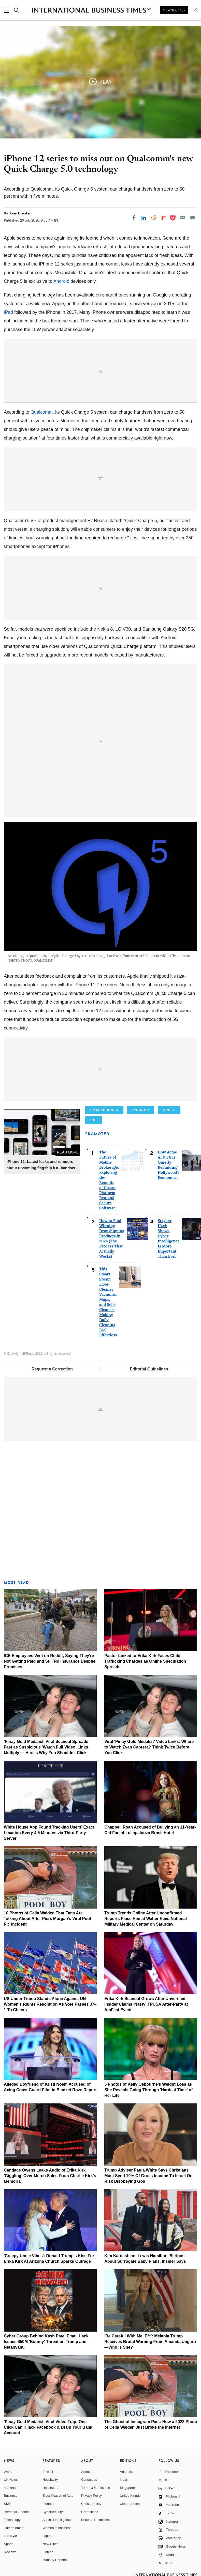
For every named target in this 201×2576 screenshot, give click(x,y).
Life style (10, 2536)
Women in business (56, 2528)
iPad (8, 312)
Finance (48, 2504)
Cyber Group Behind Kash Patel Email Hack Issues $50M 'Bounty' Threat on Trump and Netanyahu (46, 2341)
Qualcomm (42, 412)
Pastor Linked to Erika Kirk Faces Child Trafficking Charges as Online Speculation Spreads (145, 1661)
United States (130, 2504)
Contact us (89, 2479)
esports (47, 2536)
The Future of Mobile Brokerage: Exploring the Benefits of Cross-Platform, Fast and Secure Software (109, 1180)
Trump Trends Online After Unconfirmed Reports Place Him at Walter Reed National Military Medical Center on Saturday (145, 1918)
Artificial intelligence (56, 2520)
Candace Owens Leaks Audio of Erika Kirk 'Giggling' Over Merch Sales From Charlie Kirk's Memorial (50, 2175)
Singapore (127, 2488)
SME (7, 2504)
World (8, 2472)
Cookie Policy (91, 2504)
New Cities (50, 2544)
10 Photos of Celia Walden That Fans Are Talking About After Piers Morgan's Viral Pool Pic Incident (47, 1918)
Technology (12, 2520)
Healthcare (50, 2488)
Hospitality (50, 2479)
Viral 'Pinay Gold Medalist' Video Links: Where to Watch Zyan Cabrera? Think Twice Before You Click (149, 1747)
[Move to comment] (192, 217)
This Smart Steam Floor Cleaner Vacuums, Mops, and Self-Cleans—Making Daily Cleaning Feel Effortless (108, 1302)
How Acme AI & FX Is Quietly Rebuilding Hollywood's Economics (169, 1165)
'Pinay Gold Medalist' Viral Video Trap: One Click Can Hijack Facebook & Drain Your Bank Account (48, 2427)
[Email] (182, 217)
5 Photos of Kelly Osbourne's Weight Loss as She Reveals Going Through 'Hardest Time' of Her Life (148, 2090)
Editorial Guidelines (149, 1369)
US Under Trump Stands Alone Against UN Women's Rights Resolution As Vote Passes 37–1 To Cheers (50, 2004)
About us (87, 2472)
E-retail (47, 2472)
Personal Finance (17, 2512)
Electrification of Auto (57, 2495)
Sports (8, 2544)
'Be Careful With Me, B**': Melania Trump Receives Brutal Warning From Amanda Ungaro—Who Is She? (150, 2341)
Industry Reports (54, 2560)
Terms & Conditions (95, 2488)
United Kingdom (131, 2495)
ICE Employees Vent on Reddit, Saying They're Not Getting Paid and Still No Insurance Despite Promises (49, 1661)
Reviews (10, 2552)
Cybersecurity (52, 2512)
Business (10, 2495)
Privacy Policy (91, 2495)
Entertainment (14, 2528)
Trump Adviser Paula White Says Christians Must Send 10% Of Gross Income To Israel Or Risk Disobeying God (148, 2175)
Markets (10, 2488)
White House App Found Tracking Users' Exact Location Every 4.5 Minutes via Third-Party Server (49, 1832)
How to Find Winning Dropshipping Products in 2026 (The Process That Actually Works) (111, 1238)
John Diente (19, 213)
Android (61, 281)
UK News (11, 2479)
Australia (126, 2472)
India (123, 2479)
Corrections (89, 2512)
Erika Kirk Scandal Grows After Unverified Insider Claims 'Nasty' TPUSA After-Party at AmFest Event (146, 2004)
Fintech (47, 2552)
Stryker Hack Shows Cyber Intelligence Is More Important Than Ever (168, 1238)
